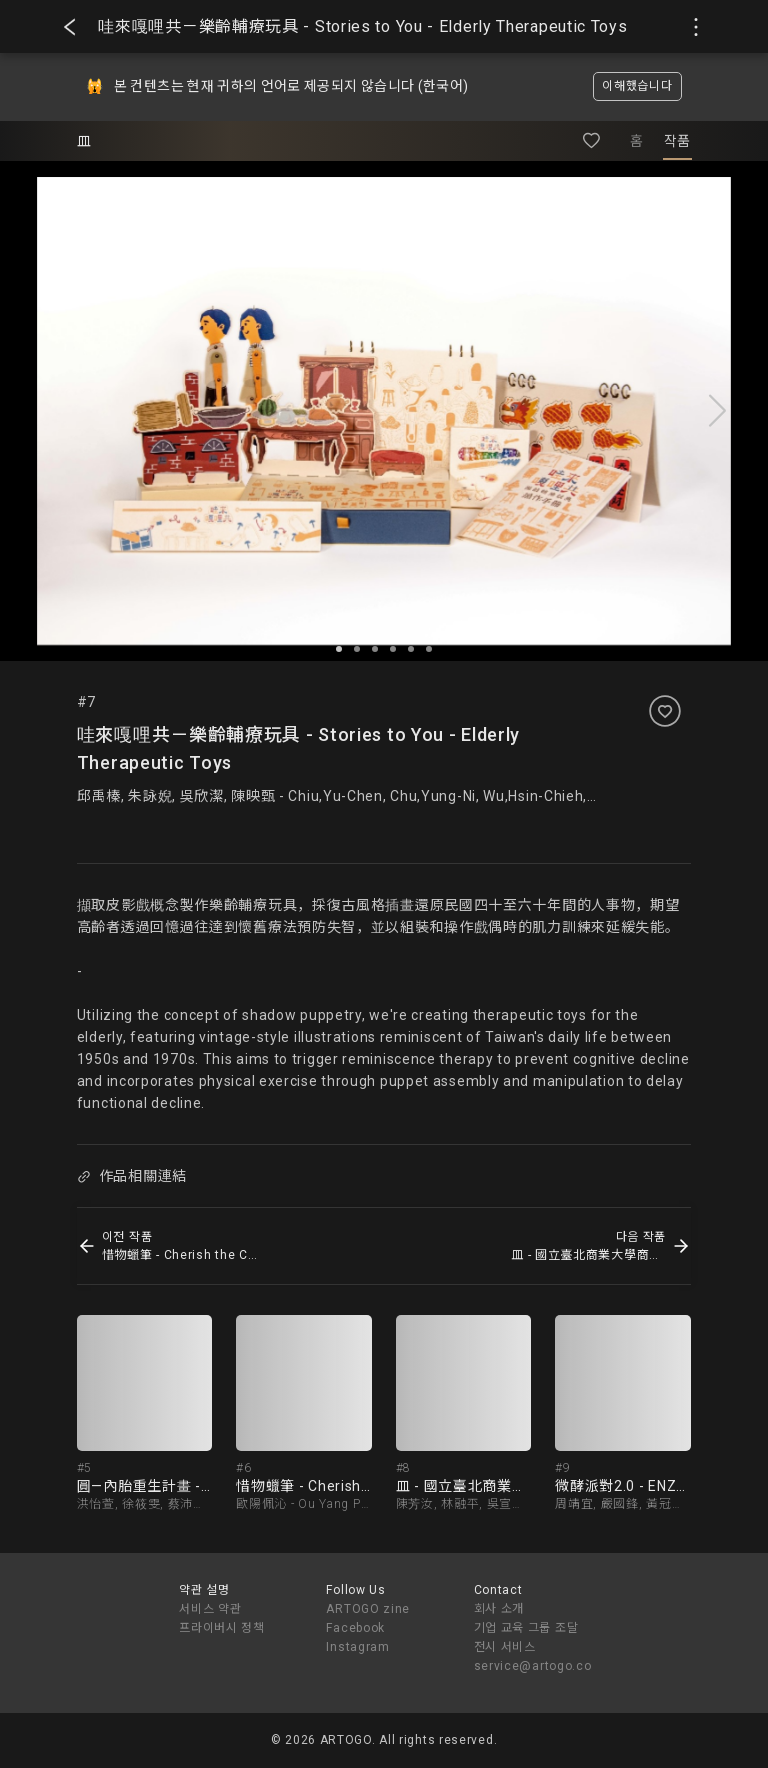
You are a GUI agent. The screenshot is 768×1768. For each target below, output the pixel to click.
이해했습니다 (637, 86)
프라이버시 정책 (222, 1628)
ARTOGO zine (368, 1609)
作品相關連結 (132, 1176)
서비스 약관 (210, 1609)
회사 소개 (499, 1609)
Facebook (355, 1628)
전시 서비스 (505, 1647)
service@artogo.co (533, 1666)
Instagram (357, 1647)
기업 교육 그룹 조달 (526, 1628)
